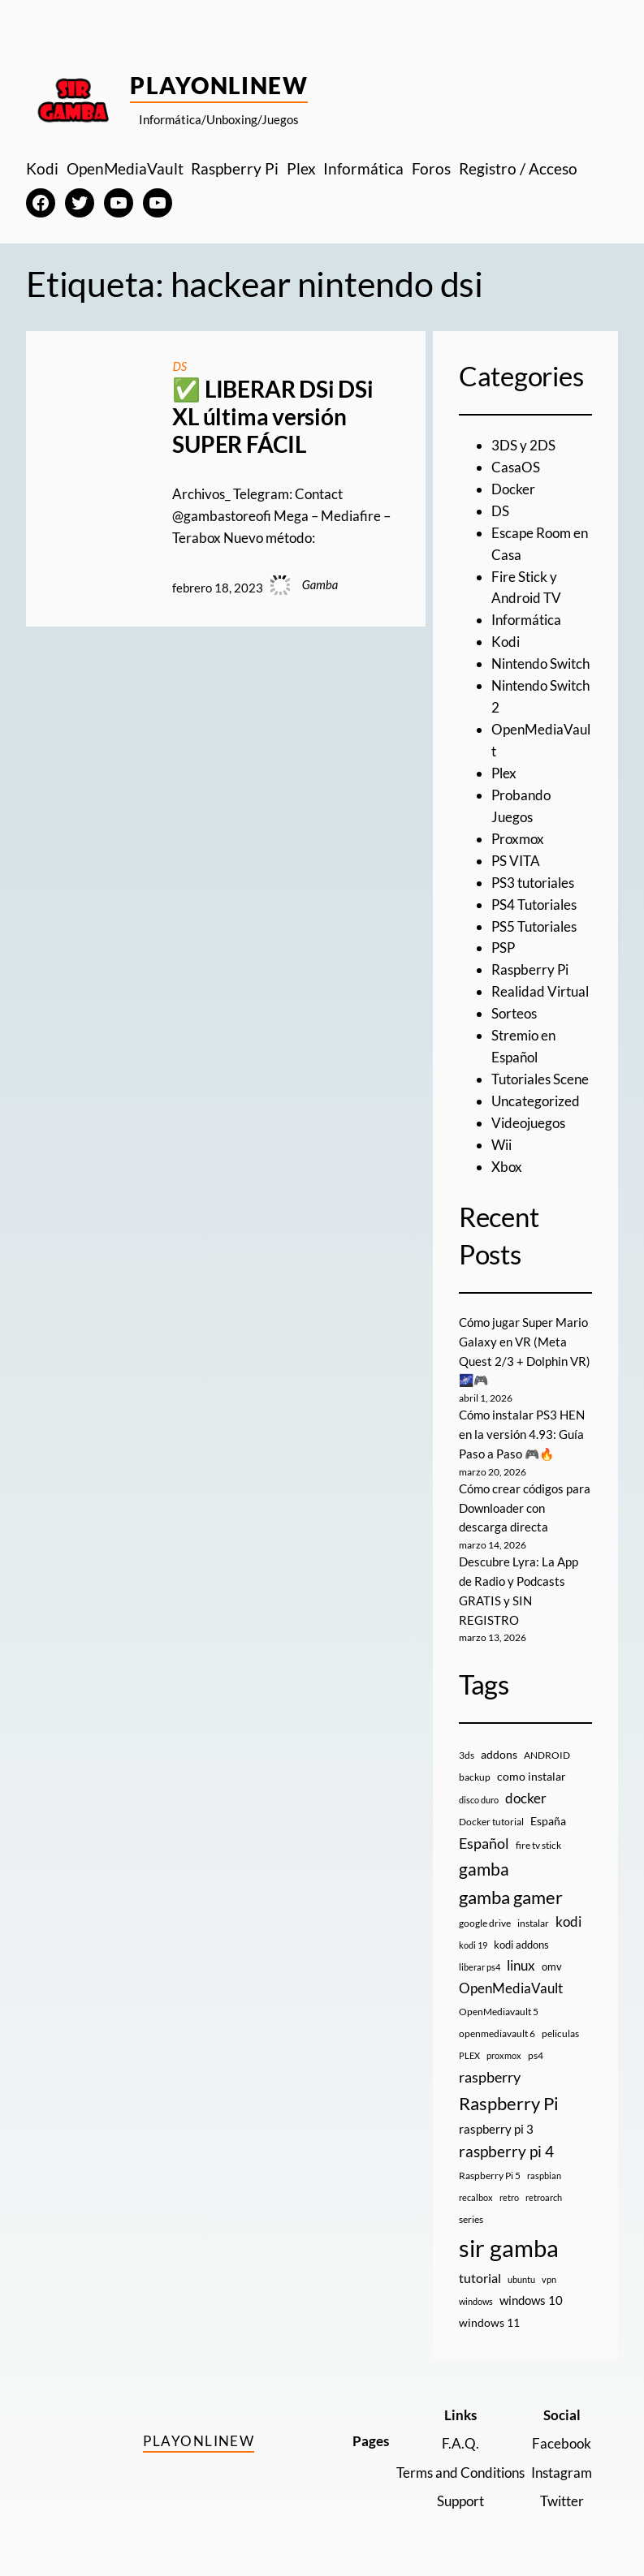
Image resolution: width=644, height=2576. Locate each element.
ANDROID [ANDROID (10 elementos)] (547, 1755)
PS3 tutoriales (532, 882)
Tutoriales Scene (540, 1079)
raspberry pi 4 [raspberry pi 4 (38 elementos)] (506, 2151)
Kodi (505, 641)
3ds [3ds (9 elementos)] (466, 1755)
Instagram (561, 2472)
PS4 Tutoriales (534, 904)
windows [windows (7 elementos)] (476, 2301)
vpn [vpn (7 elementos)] (549, 2279)
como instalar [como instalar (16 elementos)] (531, 1776)
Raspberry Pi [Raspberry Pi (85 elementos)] (509, 2103)
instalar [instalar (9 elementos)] (533, 1923)
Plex (503, 773)
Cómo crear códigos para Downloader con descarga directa (524, 1508)
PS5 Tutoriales (534, 926)
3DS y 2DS (523, 445)
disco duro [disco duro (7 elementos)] (479, 1799)
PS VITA (515, 860)
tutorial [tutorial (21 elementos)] (480, 2278)
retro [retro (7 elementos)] (509, 2197)
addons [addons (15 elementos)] (499, 1754)
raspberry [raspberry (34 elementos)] (490, 2077)
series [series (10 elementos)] (471, 2219)
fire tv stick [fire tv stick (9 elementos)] (538, 1845)
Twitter (562, 2500)
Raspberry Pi (529, 969)
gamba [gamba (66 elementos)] (484, 1869)
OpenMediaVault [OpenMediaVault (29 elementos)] (511, 1988)
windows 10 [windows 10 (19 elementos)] (531, 2300)
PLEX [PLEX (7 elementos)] (469, 2055)
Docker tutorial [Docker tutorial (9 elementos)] (491, 1822)
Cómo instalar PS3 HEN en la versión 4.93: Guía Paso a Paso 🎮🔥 (522, 1434)
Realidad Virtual (540, 991)
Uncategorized (535, 1100)
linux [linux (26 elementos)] (521, 1965)
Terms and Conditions (460, 2472)
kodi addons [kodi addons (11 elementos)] (521, 1944)
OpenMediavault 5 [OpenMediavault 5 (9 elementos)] (498, 2011)
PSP (503, 947)
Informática (526, 619)
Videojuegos (528, 1122)
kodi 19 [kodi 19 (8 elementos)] (473, 1945)
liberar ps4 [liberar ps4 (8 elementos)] (479, 1967)
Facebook (561, 2443)
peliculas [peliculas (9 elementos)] (560, 2033)
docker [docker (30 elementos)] (526, 1798)
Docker (513, 489)
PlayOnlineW (219, 85)
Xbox (506, 1166)
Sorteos (514, 1013)
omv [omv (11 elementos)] (552, 1966)
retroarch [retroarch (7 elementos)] (543, 2197)
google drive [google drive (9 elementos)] (485, 1923)
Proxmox (517, 838)
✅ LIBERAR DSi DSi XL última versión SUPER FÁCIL (272, 416)
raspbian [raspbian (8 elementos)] (544, 2175)
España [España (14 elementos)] (548, 1821)
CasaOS (515, 467)
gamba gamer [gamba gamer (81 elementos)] (511, 1897)
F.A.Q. (460, 2443)
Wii (501, 1144)
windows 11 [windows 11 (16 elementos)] (489, 2322)
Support (460, 2500)
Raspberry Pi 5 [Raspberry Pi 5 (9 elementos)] (490, 2175)
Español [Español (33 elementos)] (484, 1843)
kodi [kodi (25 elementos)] (568, 1922)
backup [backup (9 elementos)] (475, 1777)
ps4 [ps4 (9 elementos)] (535, 2055)
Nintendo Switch (540, 663)
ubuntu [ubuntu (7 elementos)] (521, 2279)
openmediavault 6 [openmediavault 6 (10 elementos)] (497, 2033)
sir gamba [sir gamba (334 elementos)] (509, 2248)
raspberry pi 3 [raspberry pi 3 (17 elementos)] (496, 2129)
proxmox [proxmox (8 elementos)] (503, 2055)
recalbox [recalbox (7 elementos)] (476, 2197)
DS (179, 366)
